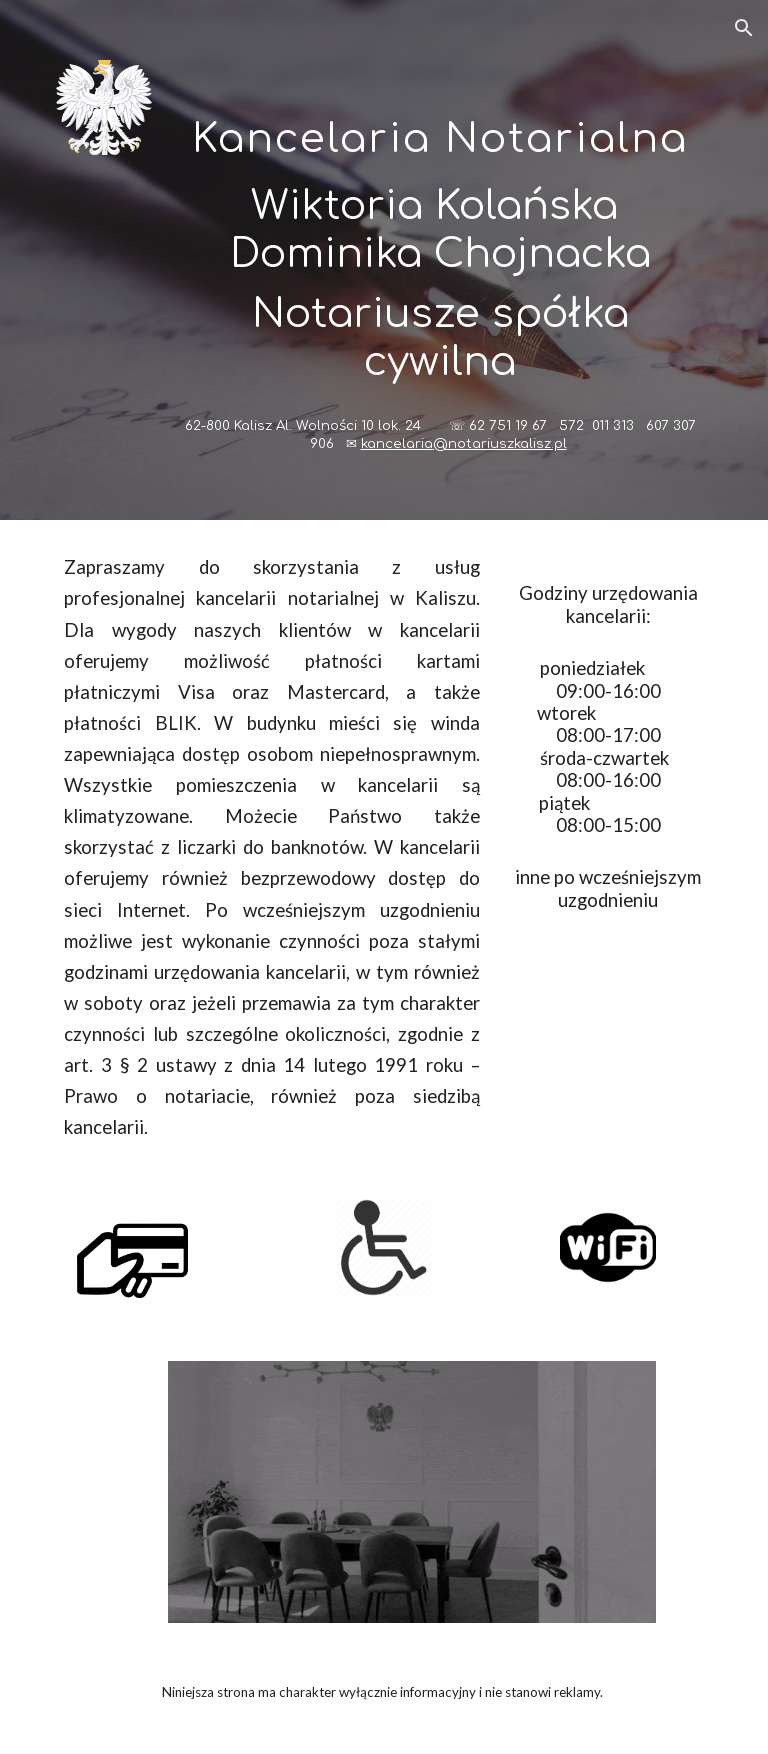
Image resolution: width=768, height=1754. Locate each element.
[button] (744, 28)
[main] (439, 260)
